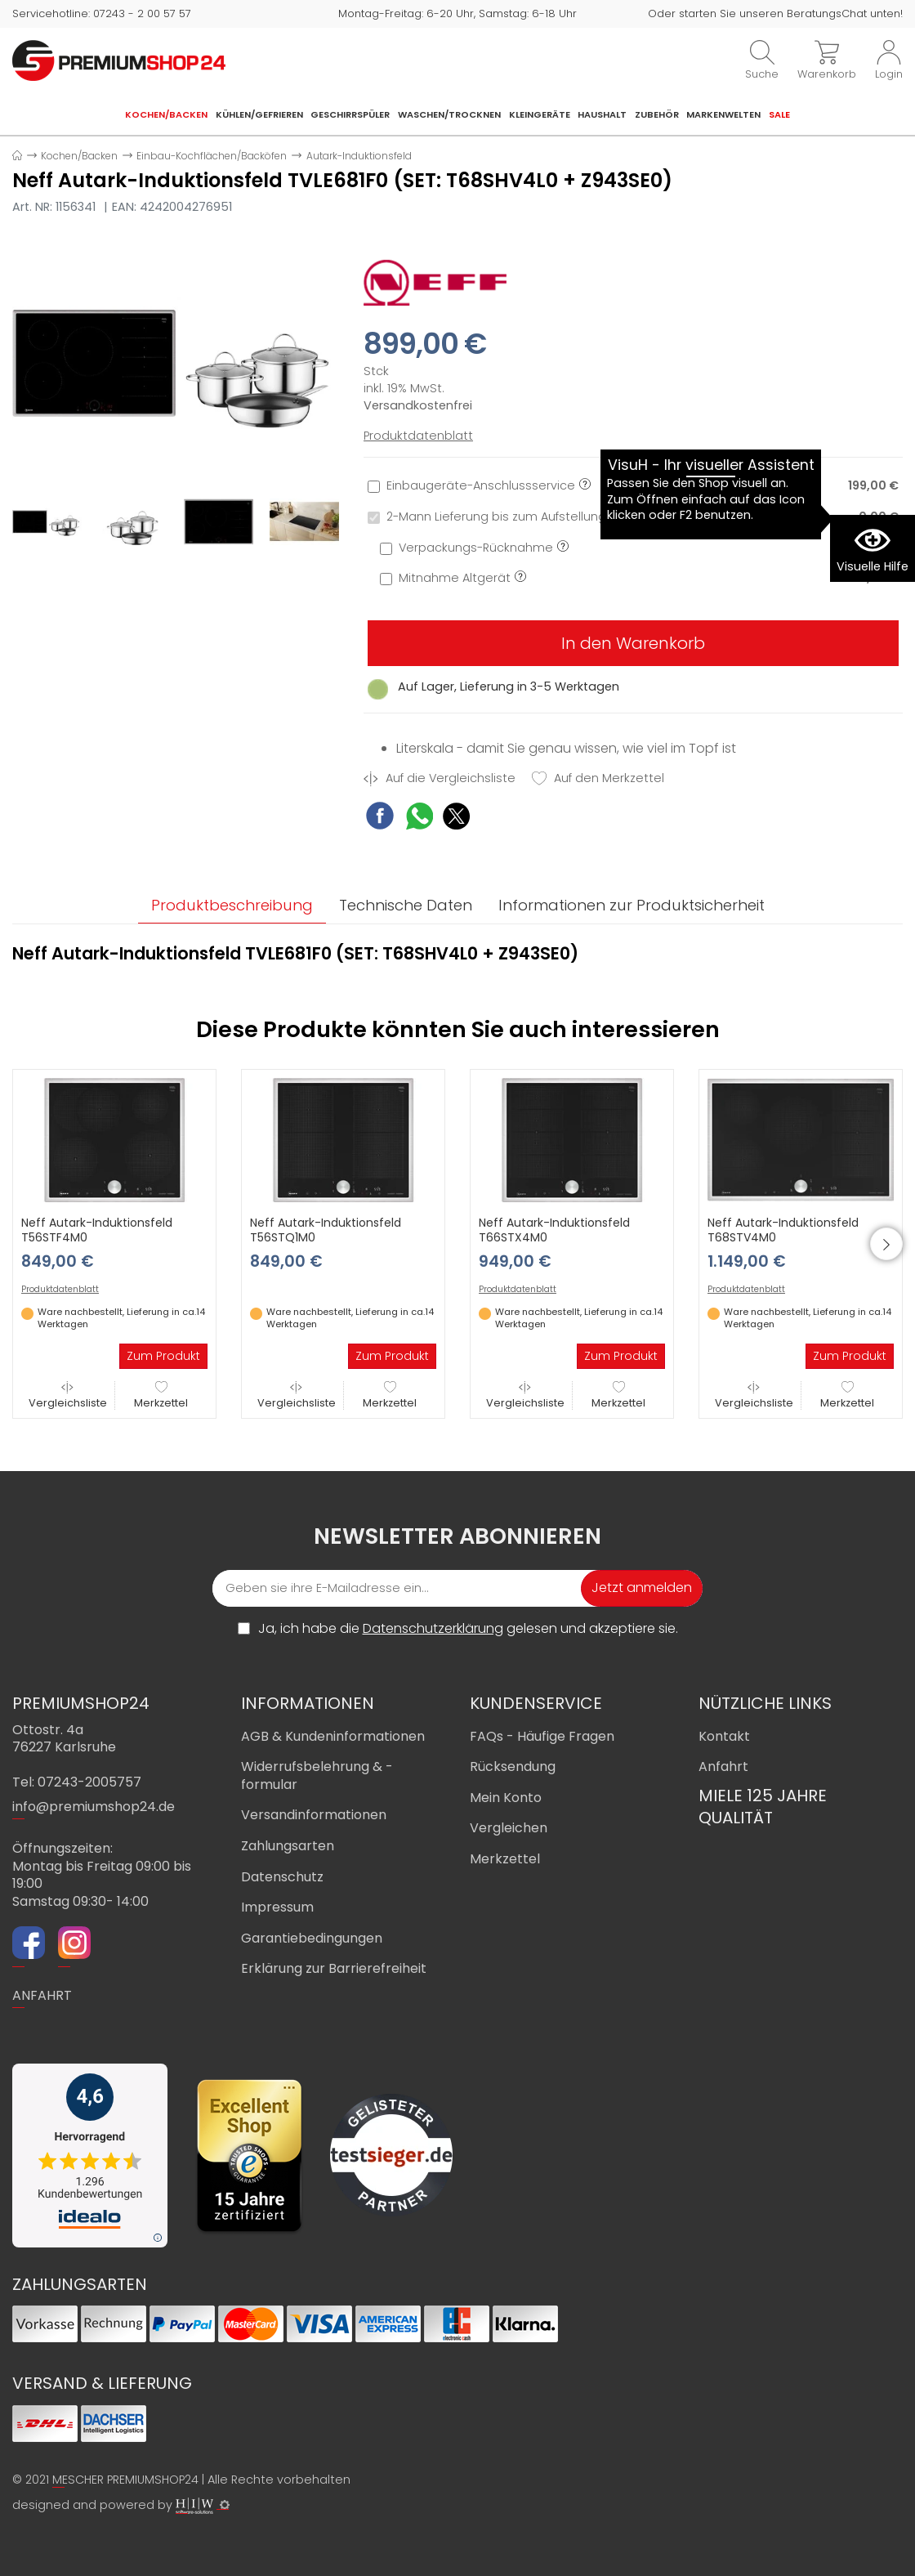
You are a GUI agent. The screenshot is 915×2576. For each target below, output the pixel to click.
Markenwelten (723, 114)
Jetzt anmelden (641, 1587)
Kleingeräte (539, 114)
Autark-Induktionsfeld (359, 156)
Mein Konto (506, 1797)
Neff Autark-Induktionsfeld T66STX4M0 (554, 1230)
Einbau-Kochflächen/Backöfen (211, 156)
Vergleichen (508, 1827)
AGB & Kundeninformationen (333, 1736)
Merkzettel (161, 1395)
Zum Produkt (163, 1356)
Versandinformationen (313, 1814)
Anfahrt (723, 1766)
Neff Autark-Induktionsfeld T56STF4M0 (96, 1230)
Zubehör (657, 114)
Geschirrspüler (350, 114)
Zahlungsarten (287, 1845)
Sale (779, 114)
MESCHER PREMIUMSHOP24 (125, 2479)
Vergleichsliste (68, 1395)
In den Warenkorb (633, 643)
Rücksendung (513, 1766)
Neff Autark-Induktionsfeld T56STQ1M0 (325, 1230)
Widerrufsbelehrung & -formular (317, 1775)
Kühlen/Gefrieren (259, 114)
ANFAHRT (42, 1995)
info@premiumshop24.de (93, 1806)
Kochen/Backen (166, 114)
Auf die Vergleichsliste (440, 778)
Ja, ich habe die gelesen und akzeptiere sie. (468, 1629)
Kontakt (724, 1736)
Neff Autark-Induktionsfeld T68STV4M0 (783, 1230)
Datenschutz (282, 1876)
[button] (886, 1244)
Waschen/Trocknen (449, 114)
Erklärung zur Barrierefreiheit (333, 1968)
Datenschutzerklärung (433, 1628)
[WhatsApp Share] (419, 818)
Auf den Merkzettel (598, 778)
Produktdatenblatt (418, 436)
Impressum (277, 1907)
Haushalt (602, 114)
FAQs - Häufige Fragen (542, 1736)
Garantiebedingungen (311, 1938)
